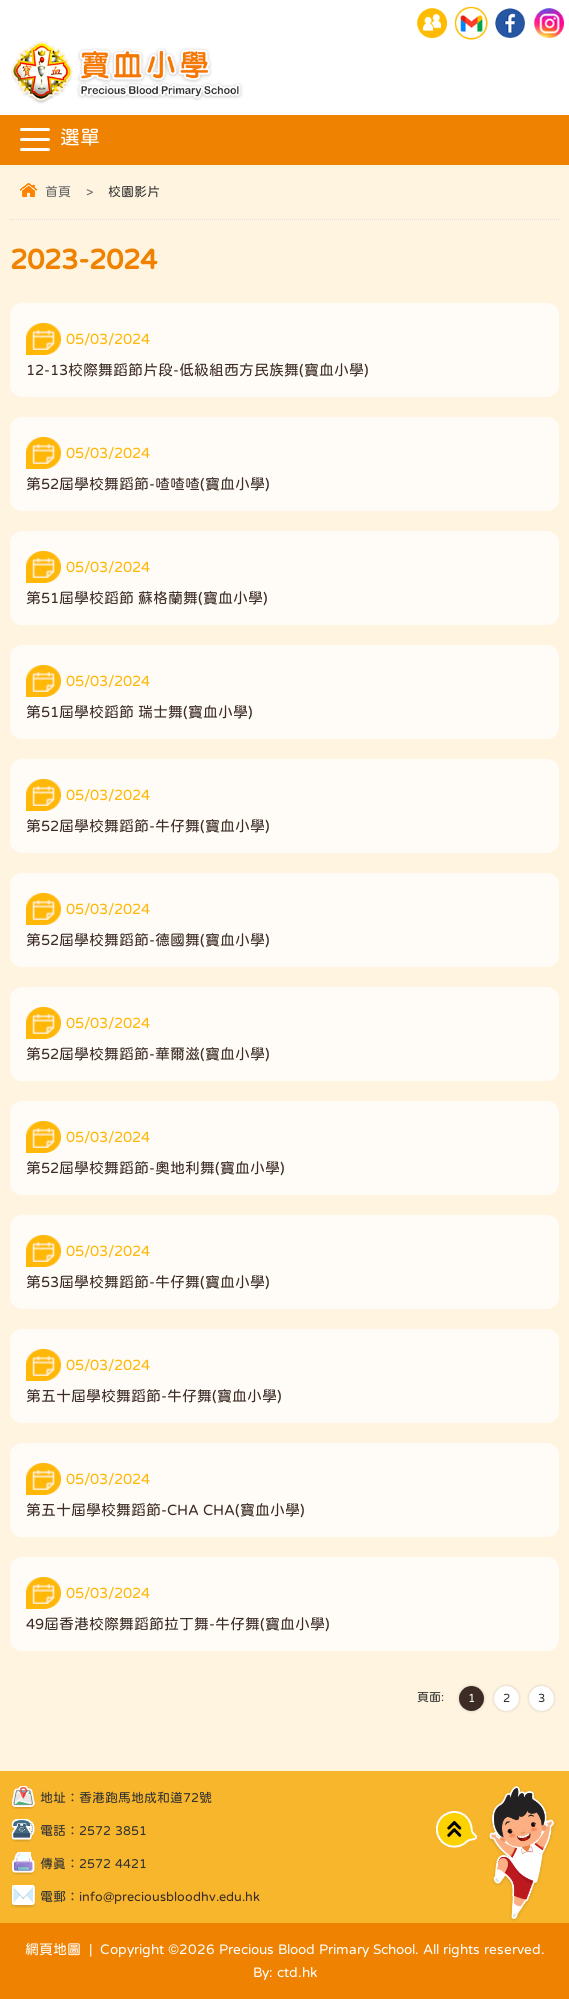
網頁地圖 (53, 1949)
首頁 (58, 191)
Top (456, 1828)
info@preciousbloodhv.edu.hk (169, 1896)
